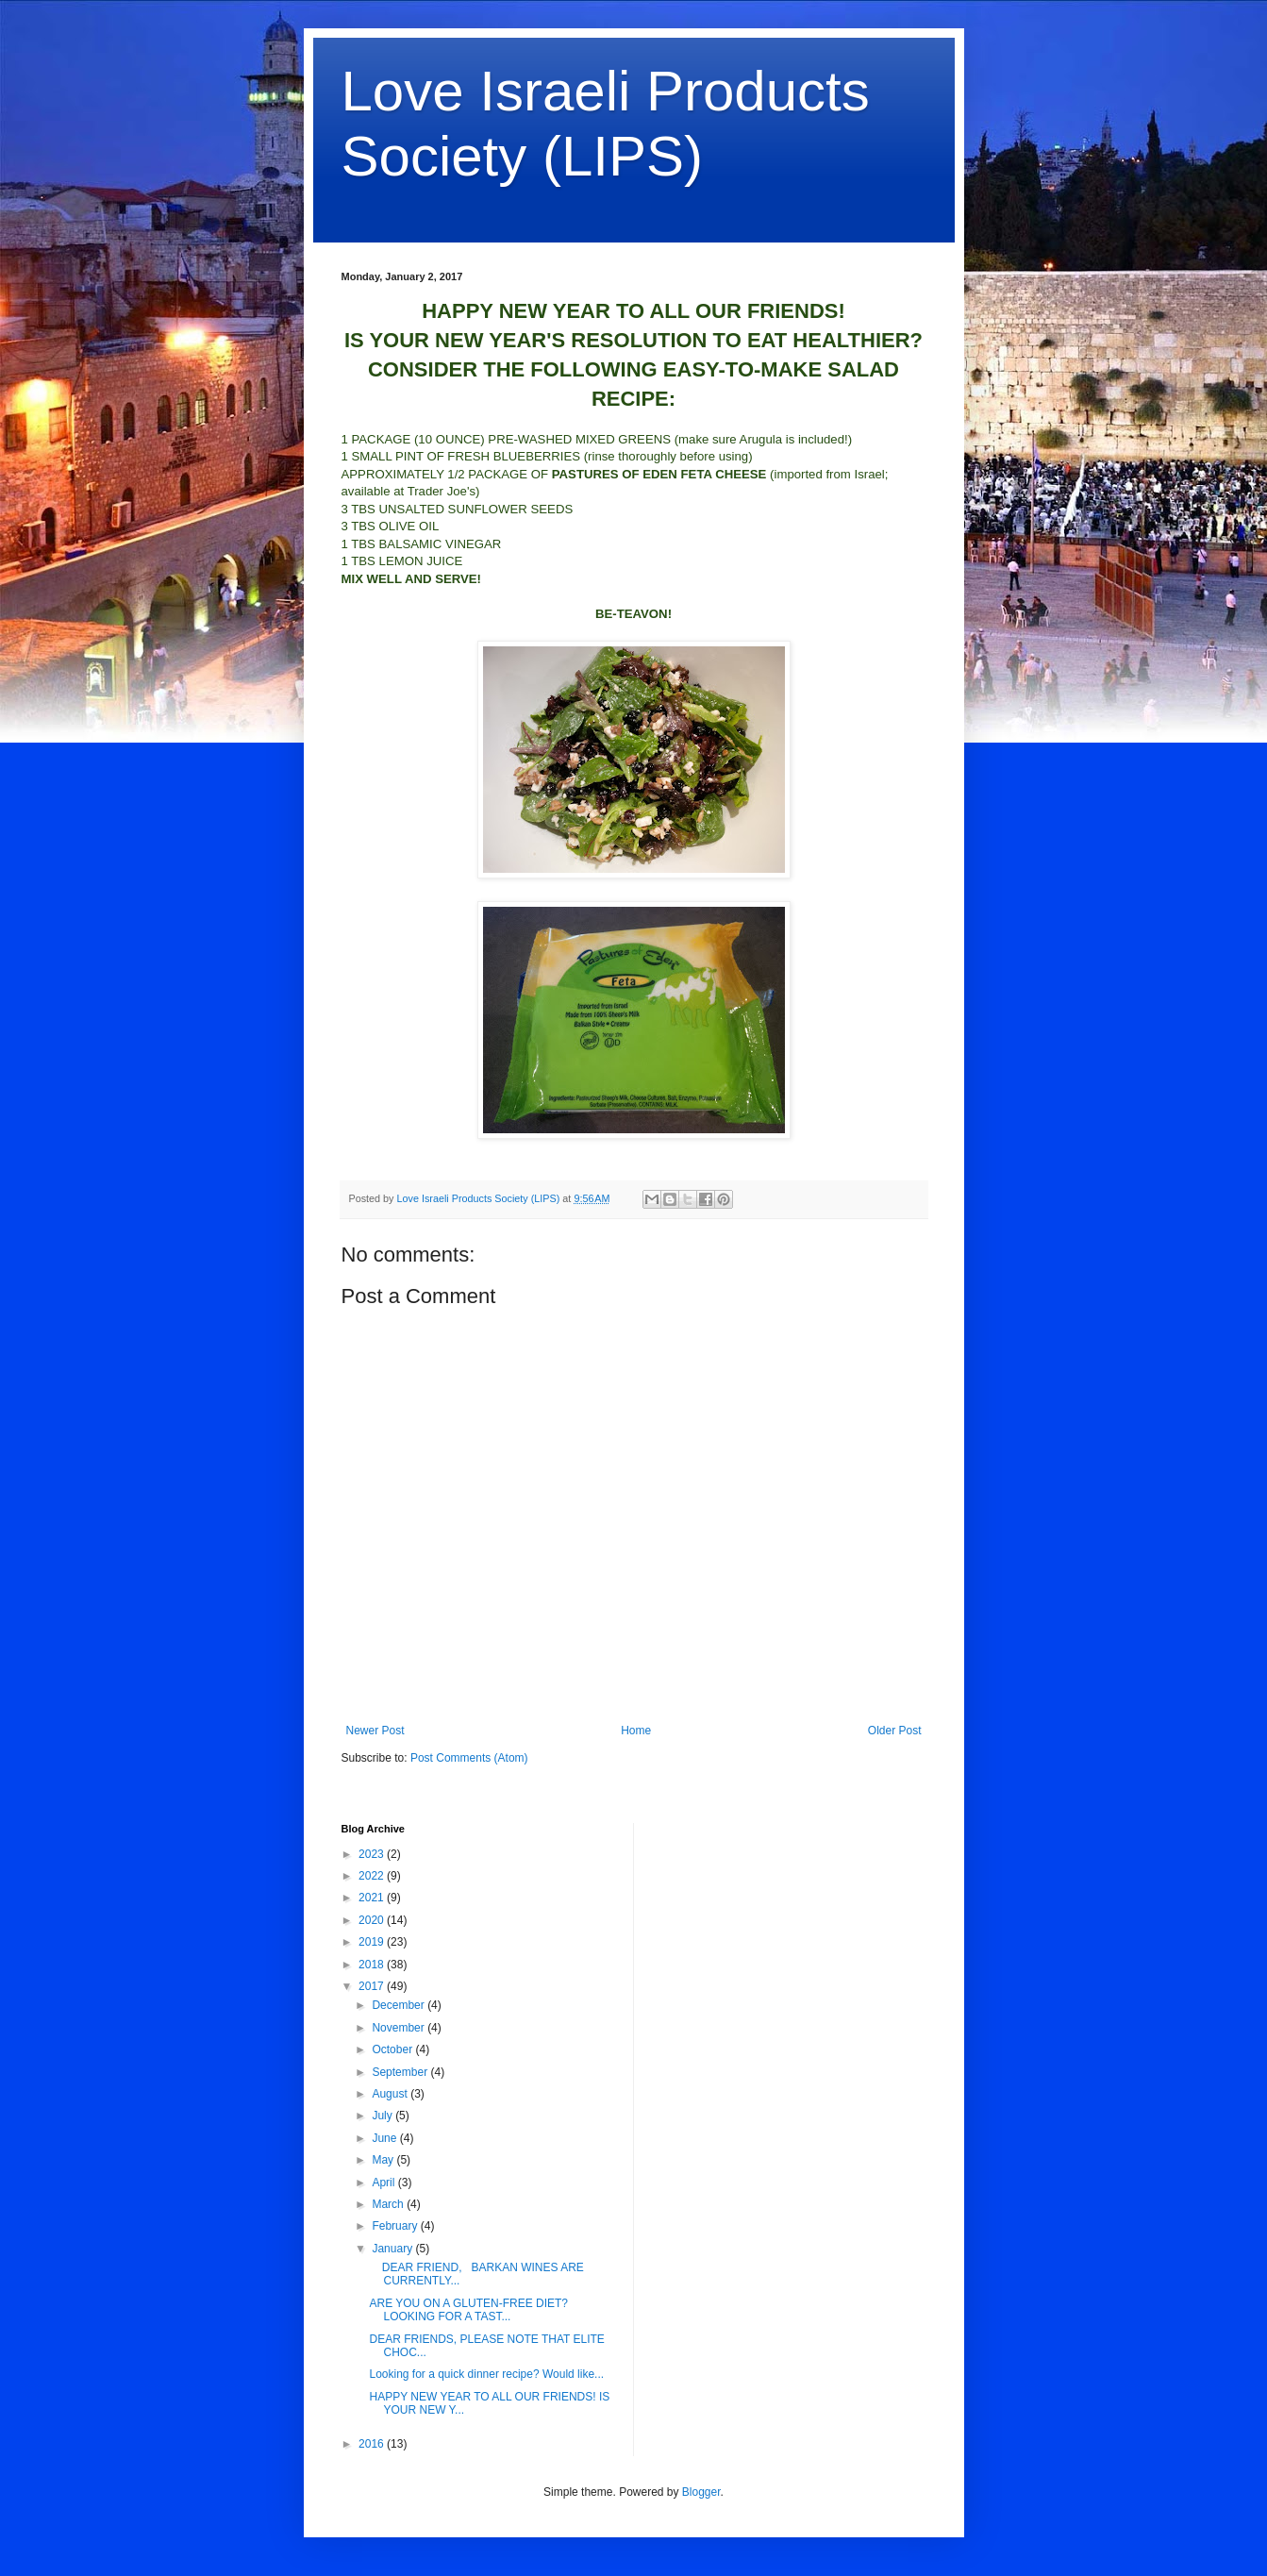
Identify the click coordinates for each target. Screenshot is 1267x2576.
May (384, 2159)
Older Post (895, 1730)
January (393, 2248)
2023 (372, 1854)
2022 (372, 1875)
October (393, 2049)
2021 (372, 1897)
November (399, 2027)
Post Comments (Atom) (469, 1758)
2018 (372, 1964)
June (385, 2138)
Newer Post (375, 1730)
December (399, 2005)
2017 (372, 1986)
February (396, 2226)
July (383, 2115)
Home (636, 1730)
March (389, 2204)
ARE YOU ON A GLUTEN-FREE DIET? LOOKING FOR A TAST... (468, 2310)
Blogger (701, 2492)
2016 (372, 2444)
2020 (372, 1920)
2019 (372, 1942)
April (384, 2182)
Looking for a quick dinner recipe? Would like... (486, 2374)
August (391, 2093)
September (401, 2072)
